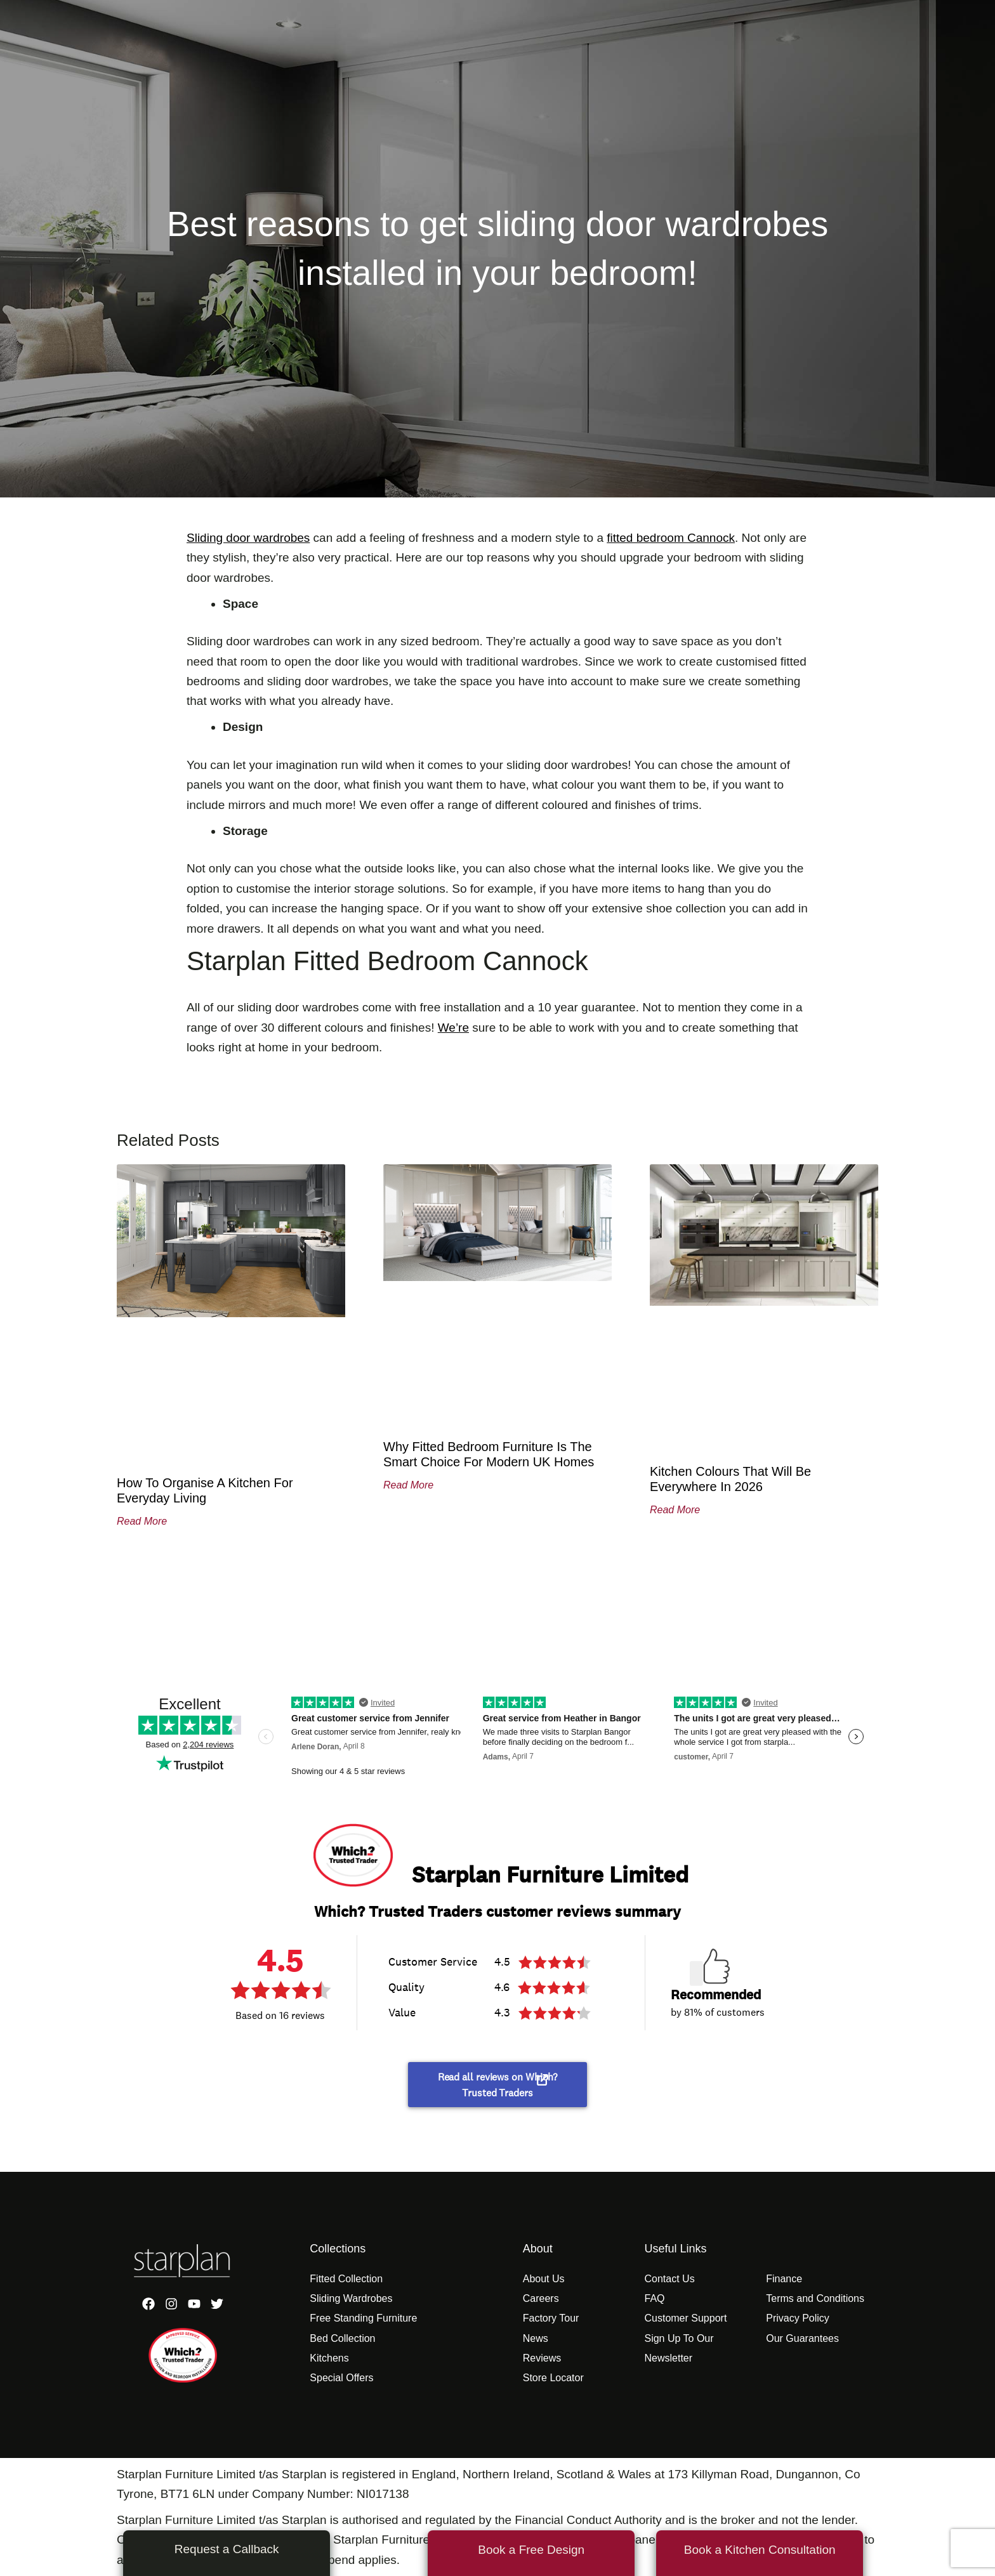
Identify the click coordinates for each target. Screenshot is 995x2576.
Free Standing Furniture (363, 2318)
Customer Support (685, 2318)
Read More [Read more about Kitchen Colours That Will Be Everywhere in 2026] (675, 1510)
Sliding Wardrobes (351, 2298)
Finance (784, 2278)
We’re (453, 1027)
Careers (541, 2298)
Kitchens (329, 2358)
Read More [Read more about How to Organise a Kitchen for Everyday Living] (142, 1521)
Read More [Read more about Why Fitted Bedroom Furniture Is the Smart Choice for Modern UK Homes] (408, 1485)
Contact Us (669, 2278)
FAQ (654, 2298)
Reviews (542, 2358)
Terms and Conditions (815, 2298)
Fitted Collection (346, 2278)
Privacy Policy (797, 2318)
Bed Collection (342, 2338)
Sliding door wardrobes (248, 537)
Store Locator (553, 2377)
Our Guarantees (802, 2338)
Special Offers (341, 2377)
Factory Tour (551, 2318)
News (535, 2338)
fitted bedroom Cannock (671, 537)
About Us (544, 2278)
